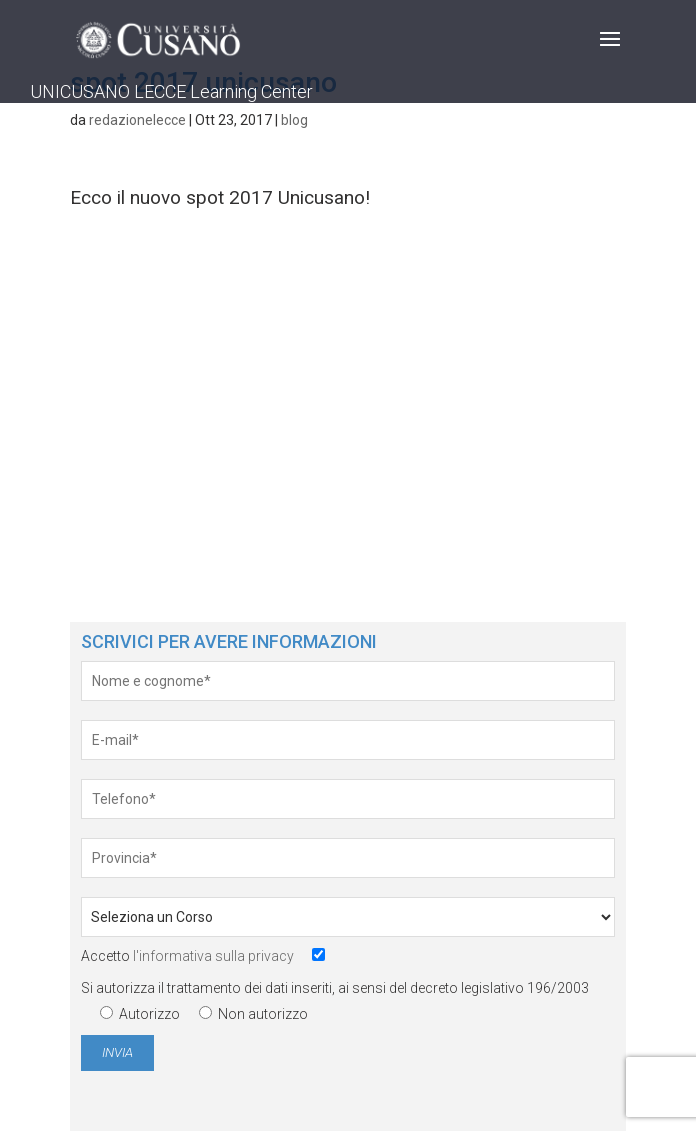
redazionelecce (137, 120)
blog (294, 120)
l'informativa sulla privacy (213, 956)
